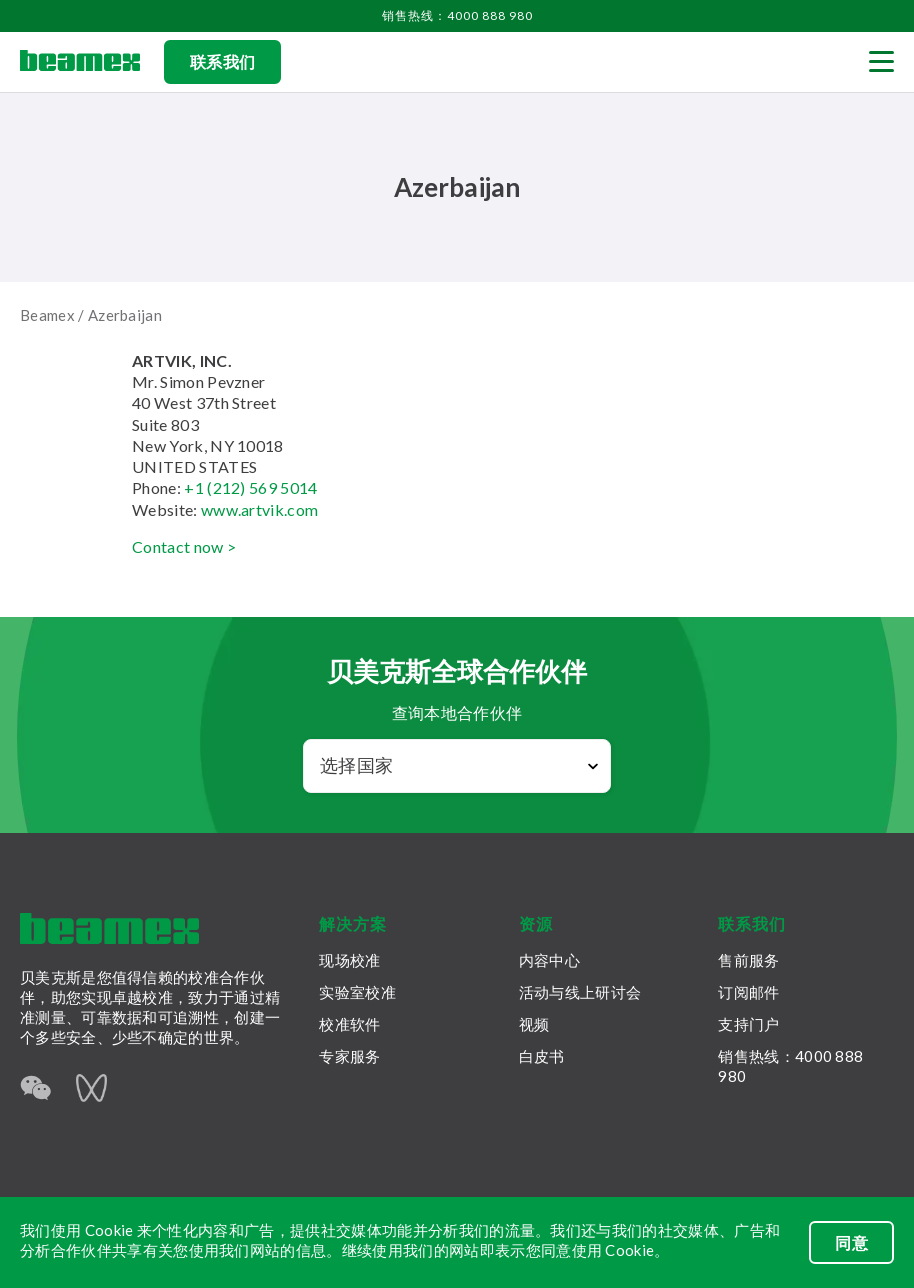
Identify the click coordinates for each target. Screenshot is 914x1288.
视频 (534, 1024)
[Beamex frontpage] (80, 62)
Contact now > (184, 546)
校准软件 (349, 1024)
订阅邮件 (748, 992)
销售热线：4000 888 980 (457, 15)
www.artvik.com (259, 509)
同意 (851, 1242)
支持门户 (748, 1024)
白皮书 (542, 1056)
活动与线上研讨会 (580, 992)
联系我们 (222, 61)
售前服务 (748, 960)
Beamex (47, 315)
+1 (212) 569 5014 (250, 487)
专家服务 (349, 1056)
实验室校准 (357, 992)
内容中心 (549, 960)
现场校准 (349, 960)
